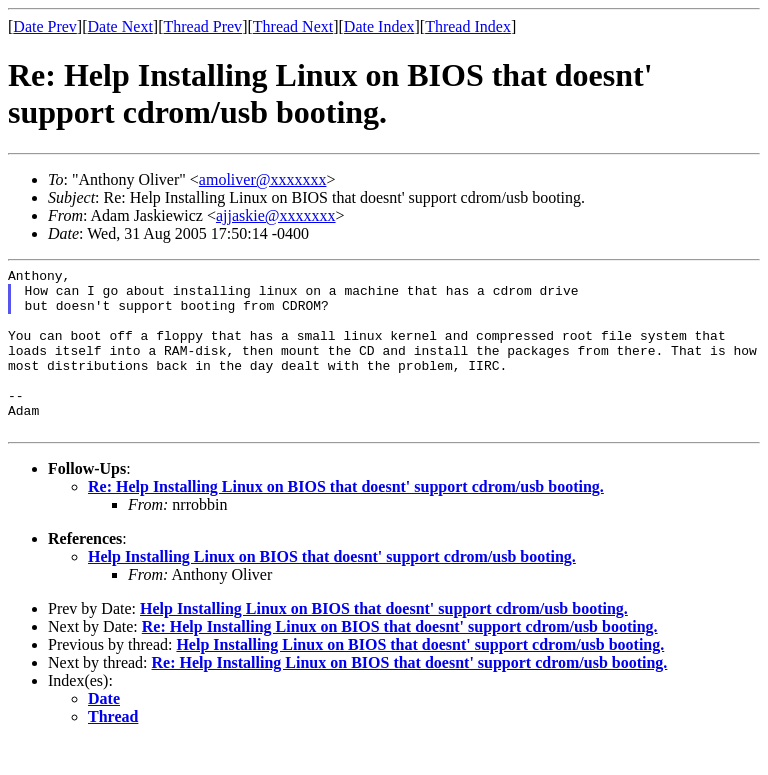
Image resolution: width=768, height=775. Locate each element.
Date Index (379, 26)
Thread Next (293, 26)
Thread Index (468, 26)
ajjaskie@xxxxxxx (276, 215)
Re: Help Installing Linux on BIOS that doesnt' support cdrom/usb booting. (346, 519)
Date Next (120, 26)
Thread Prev (202, 26)
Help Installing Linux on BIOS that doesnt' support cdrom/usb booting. (332, 589)
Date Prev (45, 26)
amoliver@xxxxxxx (263, 179)
